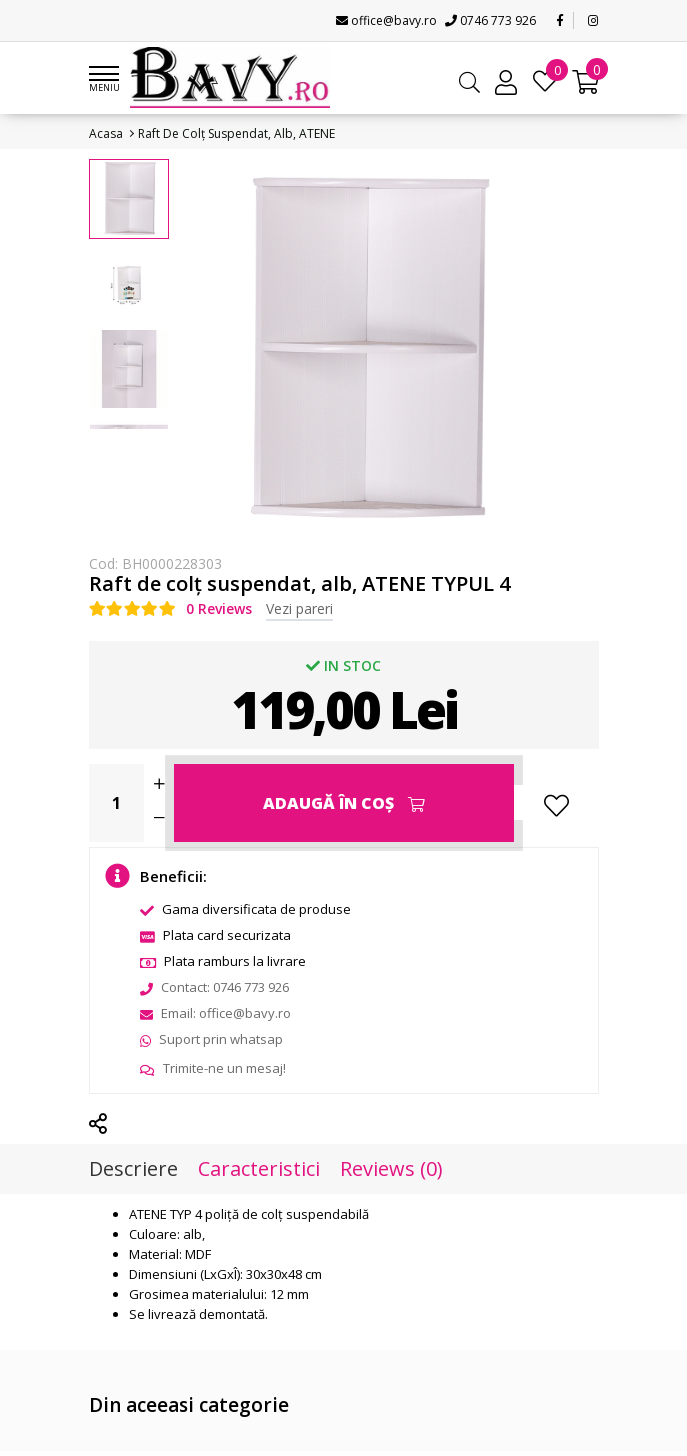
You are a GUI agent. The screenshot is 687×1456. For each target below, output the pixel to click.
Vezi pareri (299, 608)
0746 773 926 (490, 20)
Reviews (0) (391, 1169)
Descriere (133, 1169)
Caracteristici (259, 1169)
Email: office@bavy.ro (215, 1013)
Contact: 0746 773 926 (214, 987)
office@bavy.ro (386, 20)
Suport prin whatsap (211, 1039)
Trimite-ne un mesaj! (213, 1068)
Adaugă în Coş (344, 803)
